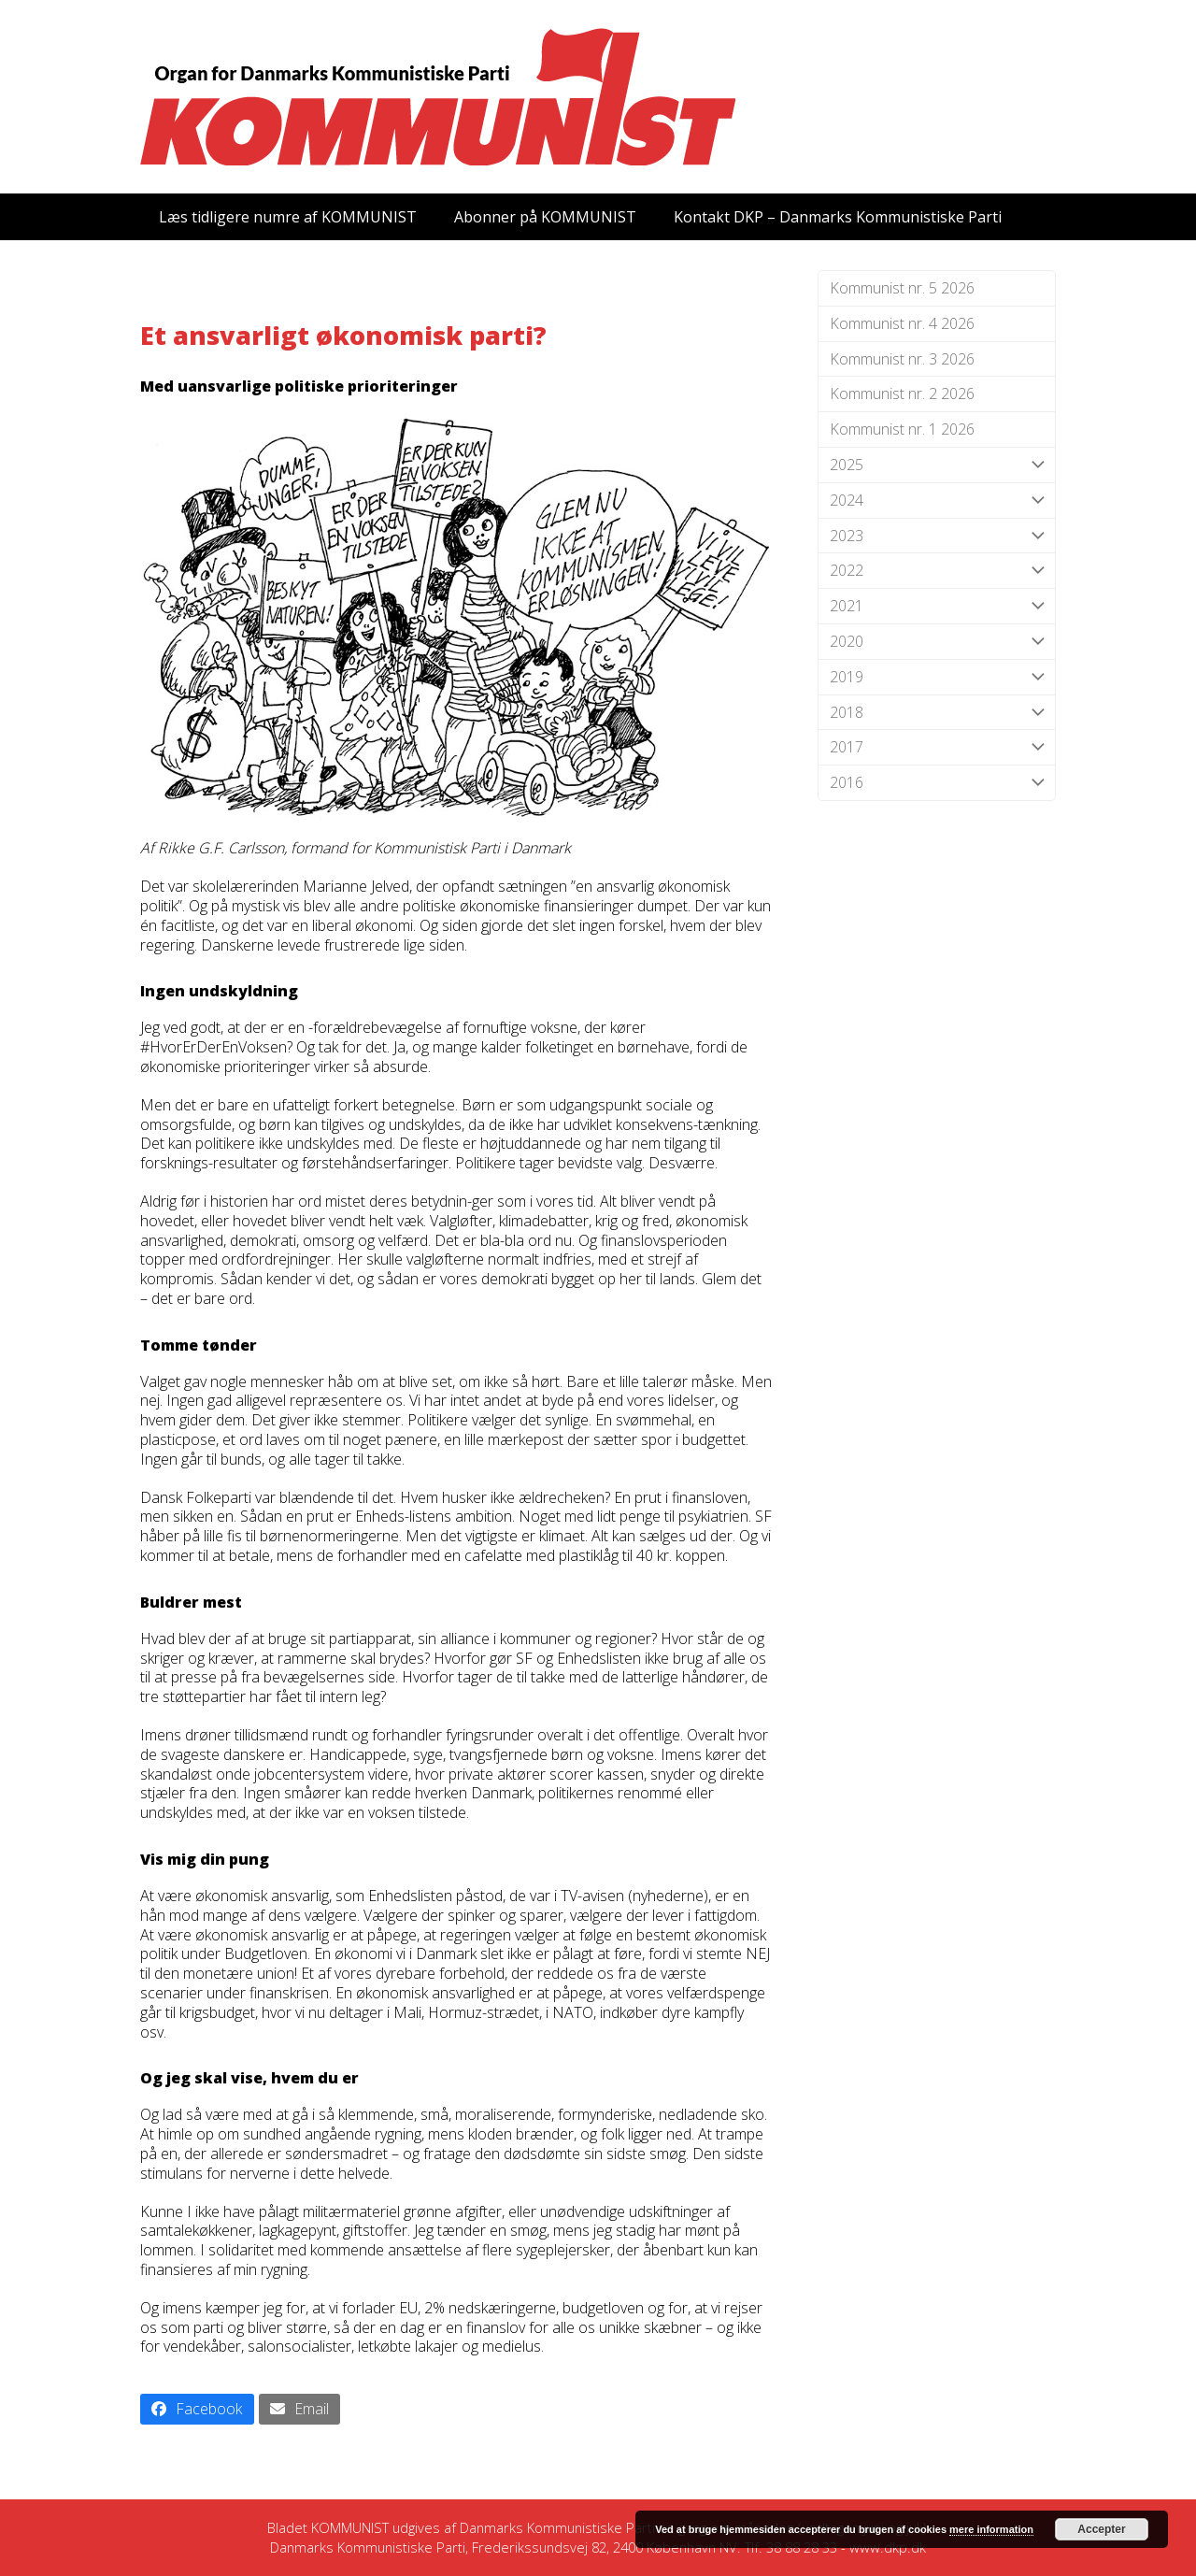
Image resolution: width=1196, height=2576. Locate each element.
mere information (991, 2529)
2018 (937, 712)
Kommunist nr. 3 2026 (902, 359)
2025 (937, 465)
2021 (937, 606)
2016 (937, 783)
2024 (937, 500)
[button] (197, 2409)
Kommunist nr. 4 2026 (902, 323)
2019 (937, 677)
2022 (937, 570)
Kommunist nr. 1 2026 (902, 429)
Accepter (1101, 2529)
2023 (937, 536)
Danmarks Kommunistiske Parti (557, 2527)
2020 (937, 641)
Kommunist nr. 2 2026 (902, 393)
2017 (937, 747)
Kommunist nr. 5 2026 (902, 288)
